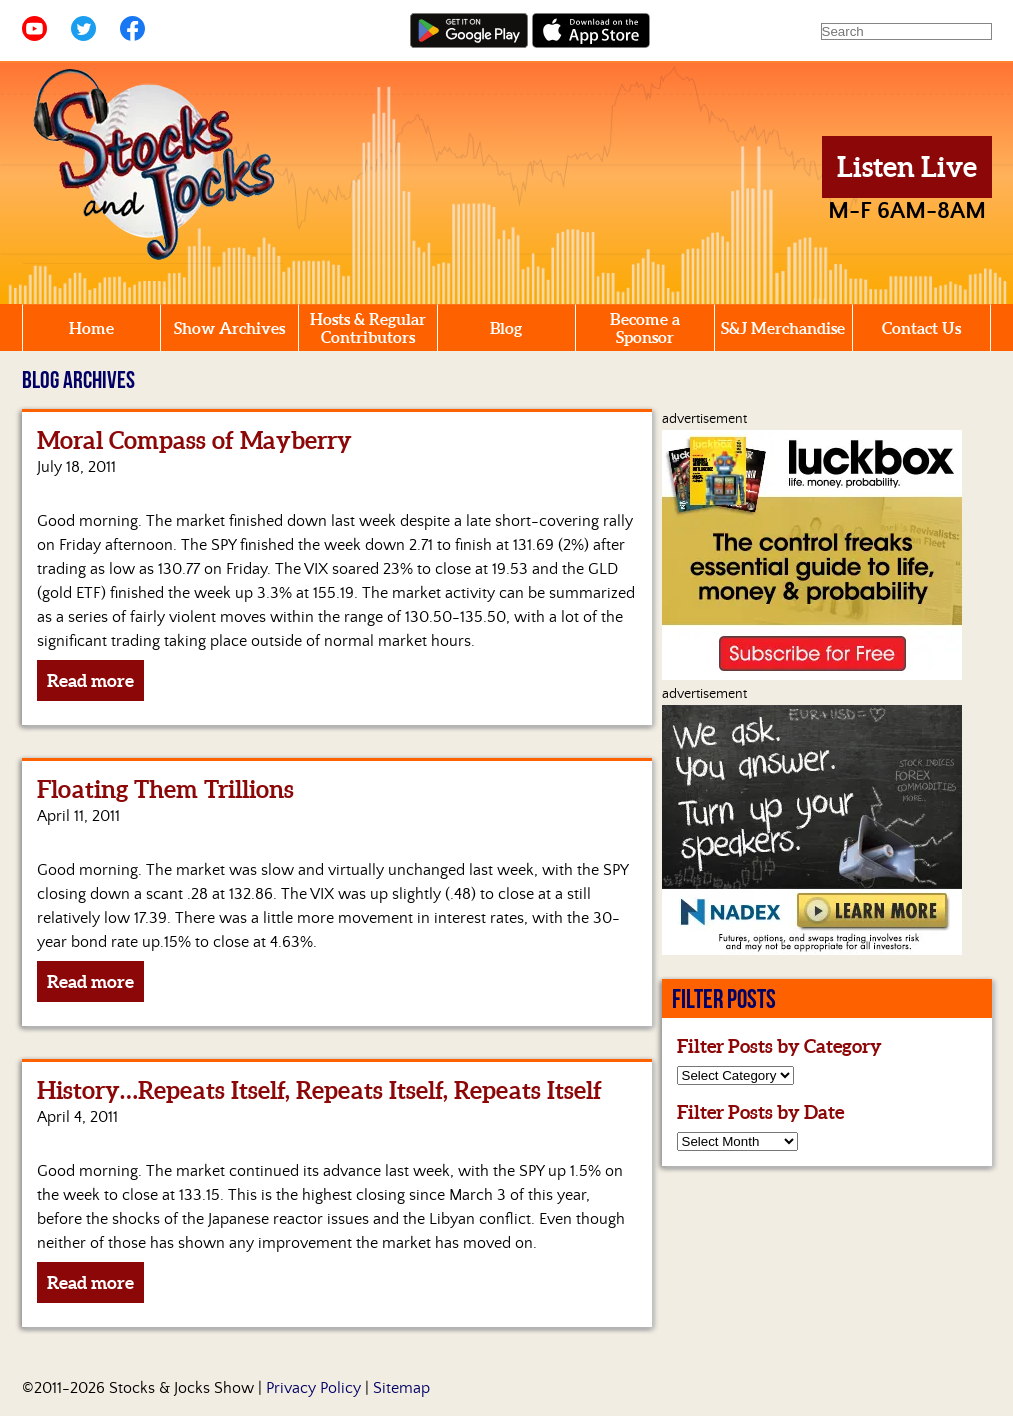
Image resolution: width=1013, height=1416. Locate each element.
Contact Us (921, 328)
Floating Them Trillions (165, 789)
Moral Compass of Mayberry (194, 440)
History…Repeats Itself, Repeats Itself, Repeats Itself (319, 1090)
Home (91, 328)
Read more (90, 680)
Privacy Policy (313, 1388)
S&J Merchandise (783, 328)
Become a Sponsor (645, 328)
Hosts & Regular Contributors (368, 328)
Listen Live (907, 167)
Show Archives (229, 328)
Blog (506, 328)
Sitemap (401, 1388)
